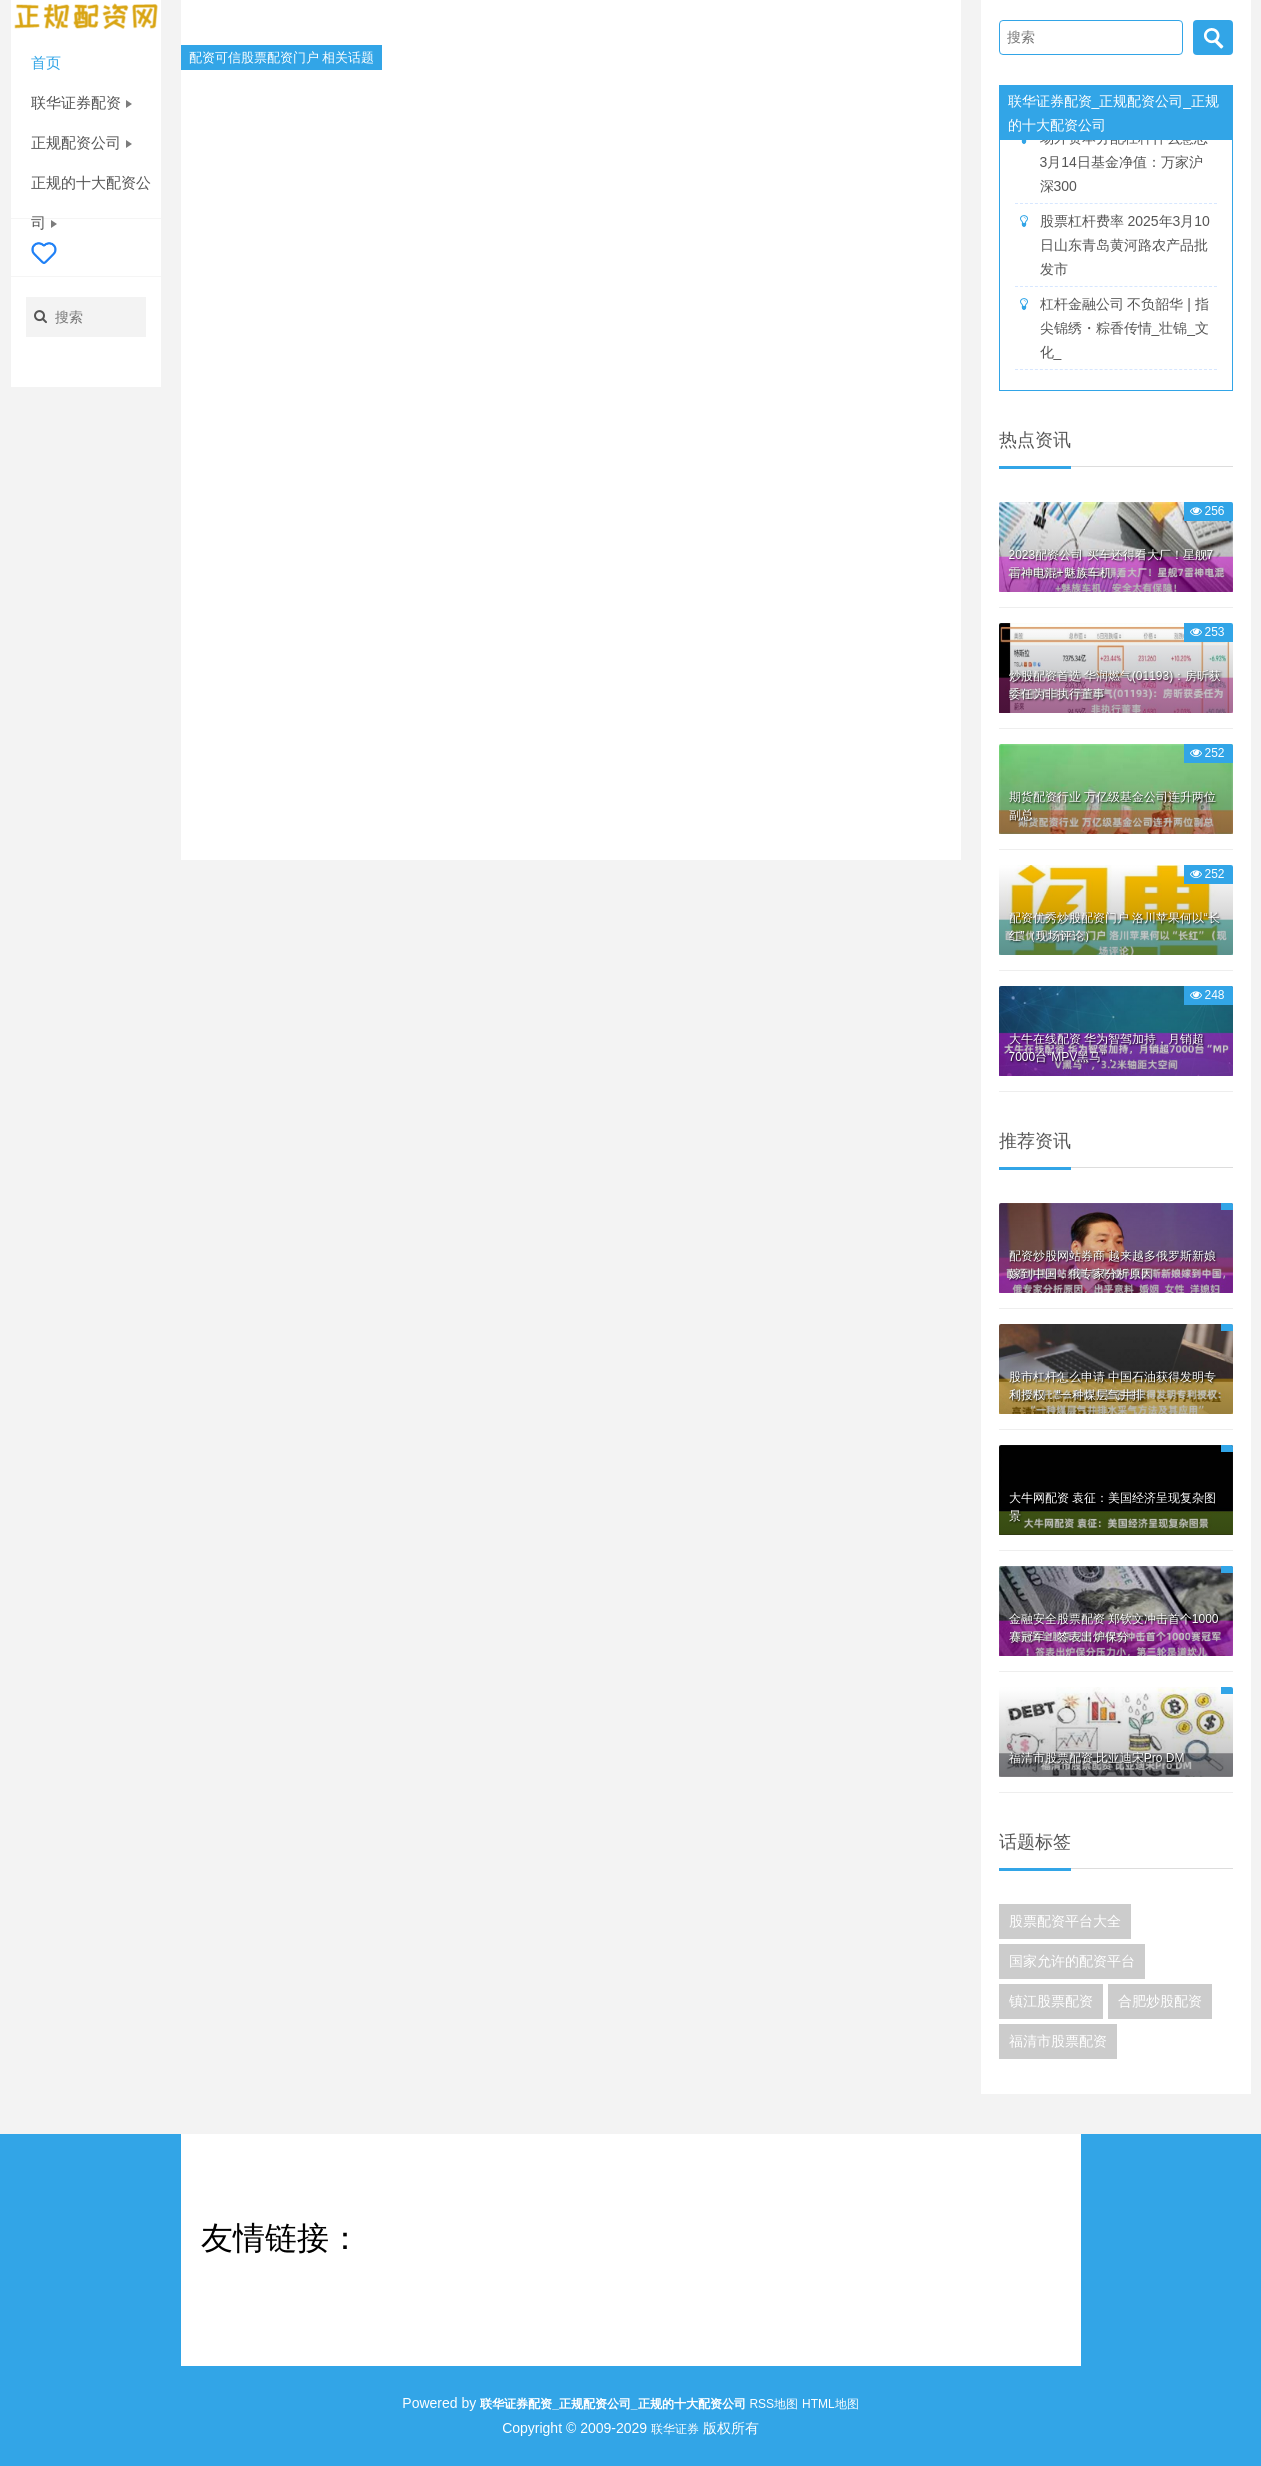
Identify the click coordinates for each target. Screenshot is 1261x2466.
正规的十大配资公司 (91, 188)
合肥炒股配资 (1160, 2001)
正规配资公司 (81, 142)
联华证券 (675, 2429)
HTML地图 (830, 2404)
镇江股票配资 (1051, 2001)
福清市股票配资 (1058, 2041)
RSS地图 (773, 2404)
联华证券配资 (81, 102)
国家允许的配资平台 (1072, 1961)
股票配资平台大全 (1065, 1921)
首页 (46, 62)
